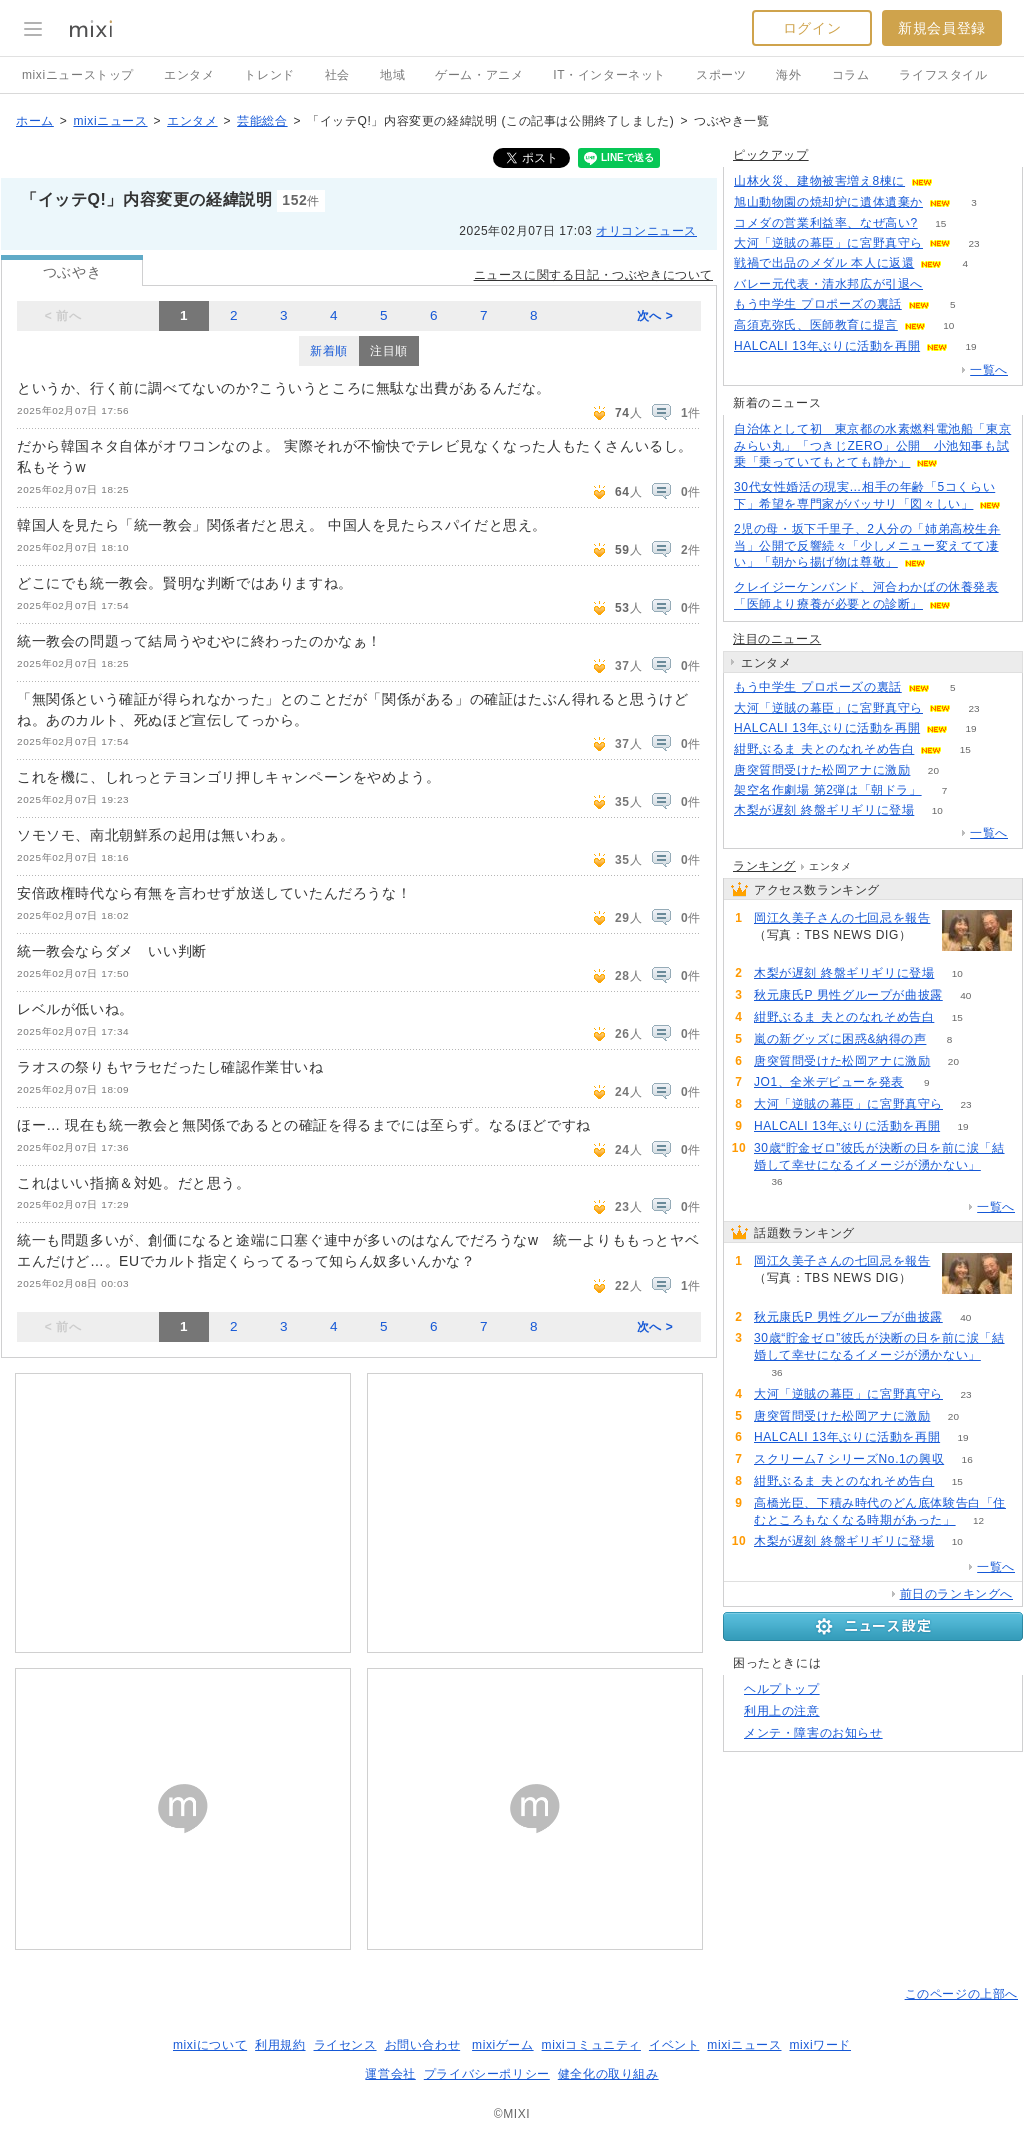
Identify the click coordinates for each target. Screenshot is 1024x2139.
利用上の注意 (782, 1711)
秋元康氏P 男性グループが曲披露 (848, 995)
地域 (392, 75)
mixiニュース (110, 121)
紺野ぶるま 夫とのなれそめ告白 (824, 749)
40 (965, 995)
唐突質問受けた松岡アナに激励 (822, 770)
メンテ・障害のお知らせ (813, 1733)
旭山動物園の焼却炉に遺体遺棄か (828, 202)
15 (940, 223)
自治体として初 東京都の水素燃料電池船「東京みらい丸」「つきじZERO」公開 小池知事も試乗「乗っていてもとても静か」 (872, 446)
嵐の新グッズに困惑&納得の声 (840, 1039)
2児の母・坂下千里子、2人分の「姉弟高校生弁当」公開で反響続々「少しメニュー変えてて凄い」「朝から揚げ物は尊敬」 (867, 546)
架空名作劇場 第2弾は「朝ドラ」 (828, 790)
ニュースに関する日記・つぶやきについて (593, 275)
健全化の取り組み (608, 2074)
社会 (337, 75)
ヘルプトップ (782, 1689)
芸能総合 (262, 121)
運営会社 (390, 2074)
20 (933, 770)
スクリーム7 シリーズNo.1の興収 (849, 1459)
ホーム (35, 121)
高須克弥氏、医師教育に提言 (816, 325)
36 (776, 1181)
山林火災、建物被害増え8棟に (819, 181)
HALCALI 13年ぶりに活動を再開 (827, 346)
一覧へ (989, 370)
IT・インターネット (609, 75)
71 (776, 952)
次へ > (655, 316)
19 (971, 346)
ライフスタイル (943, 75)
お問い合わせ (423, 2045)
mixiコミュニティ (591, 2045)
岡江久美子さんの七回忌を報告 (842, 918)
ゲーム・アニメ (479, 75)
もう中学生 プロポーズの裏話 (818, 304)
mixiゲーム (503, 2045)
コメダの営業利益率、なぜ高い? (826, 223)
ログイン (812, 28)
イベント (674, 2045)
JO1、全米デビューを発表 (829, 1082)
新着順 (329, 351)
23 (973, 243)
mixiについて (210, 2045)
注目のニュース (777, 639)
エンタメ (189, 75)
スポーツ (721, 75)
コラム (851, 75)
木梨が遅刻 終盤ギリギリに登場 (824, 810)
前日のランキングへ (956, 1594)
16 (967, 1459)
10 (948, 325)
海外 (788, 75)
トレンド (269, 75)
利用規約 (280, 2045)
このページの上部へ (961, 1994)
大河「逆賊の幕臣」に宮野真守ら (828, 243)
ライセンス (345, 2045)
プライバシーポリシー (487, 2074)
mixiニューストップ (78, 75)
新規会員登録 (942, 28)
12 (978, 1520)
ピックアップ (771, 155)
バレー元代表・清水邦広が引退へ (828, 284)
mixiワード (820, 2045)
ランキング (764, 866)
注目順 (389, 351)
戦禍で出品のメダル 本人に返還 (824, 263)
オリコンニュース (646, 231)
